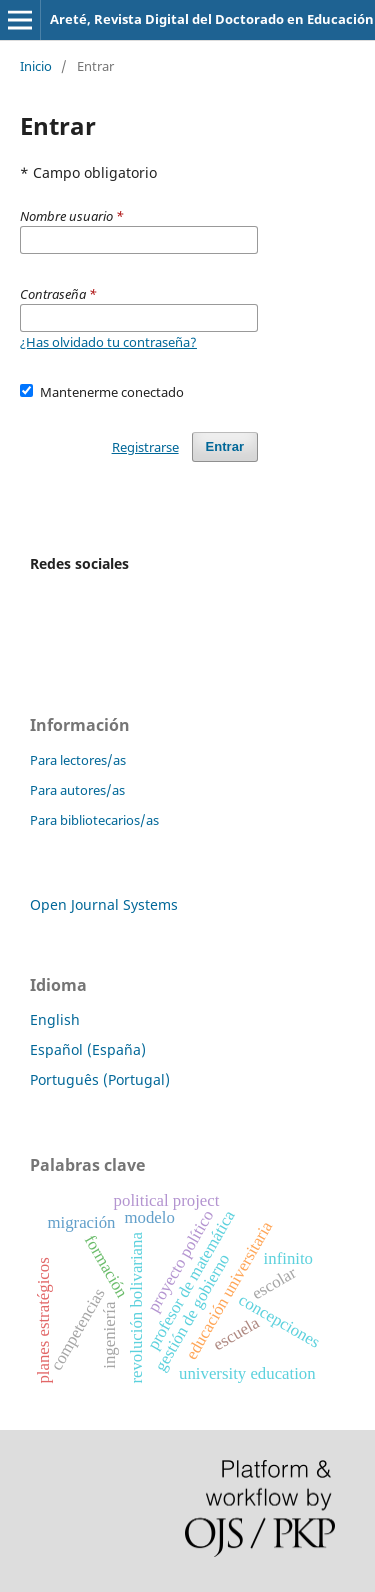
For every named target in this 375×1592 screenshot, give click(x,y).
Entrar (225, 446)
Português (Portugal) (100, 1079)
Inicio (36, 66)
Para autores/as (77, 790)
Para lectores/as (78, 760)
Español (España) (88, 1049)
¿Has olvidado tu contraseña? (108, 342)
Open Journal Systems (104, 904)
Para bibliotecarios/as (94, 820)
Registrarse (145, 447)
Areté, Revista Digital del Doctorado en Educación (212, 19)
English (55, 1019)
